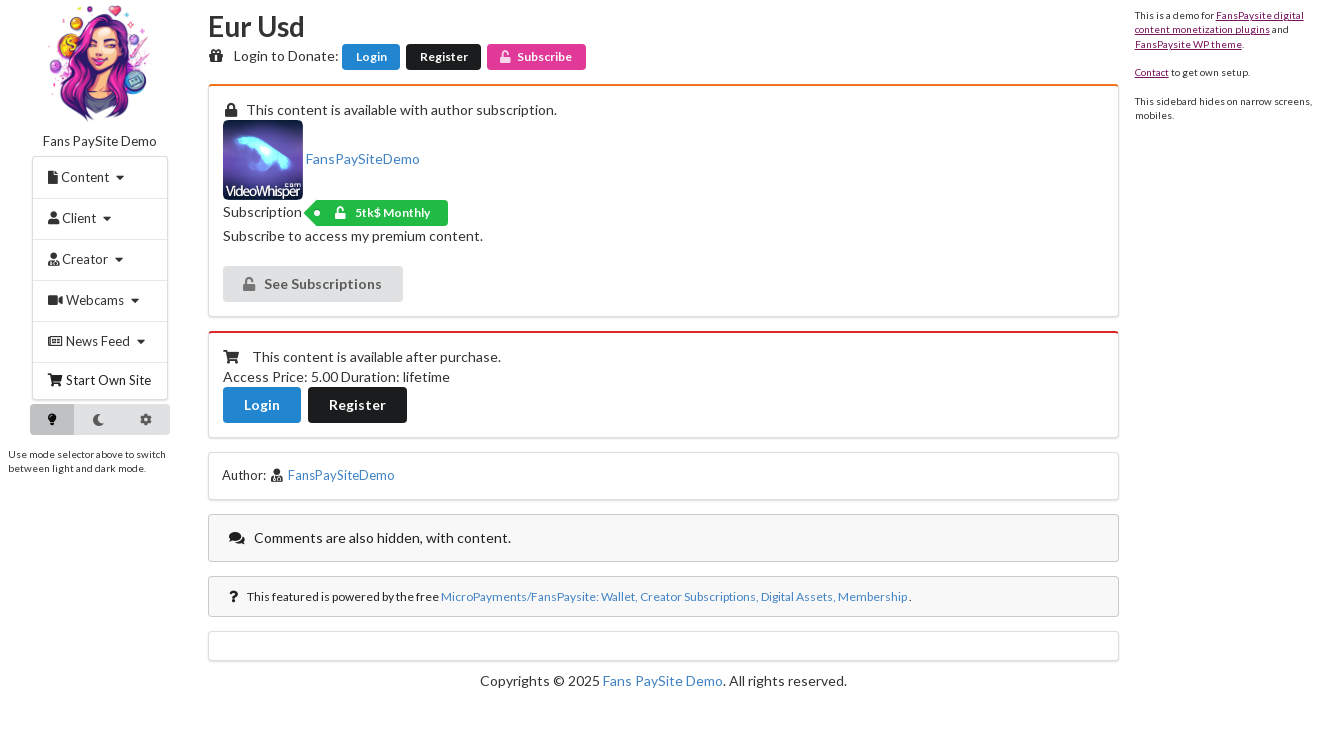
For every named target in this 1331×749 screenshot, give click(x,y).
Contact (1152, 72)
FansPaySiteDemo (321, 158)
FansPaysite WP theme (1188, 44)
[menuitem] (89, 177)
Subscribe (535, 56)
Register (444, 56)
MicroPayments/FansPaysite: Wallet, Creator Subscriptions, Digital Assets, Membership (674, 596)
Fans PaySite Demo (100, 141)
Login (371, 56)
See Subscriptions (311, 283)
